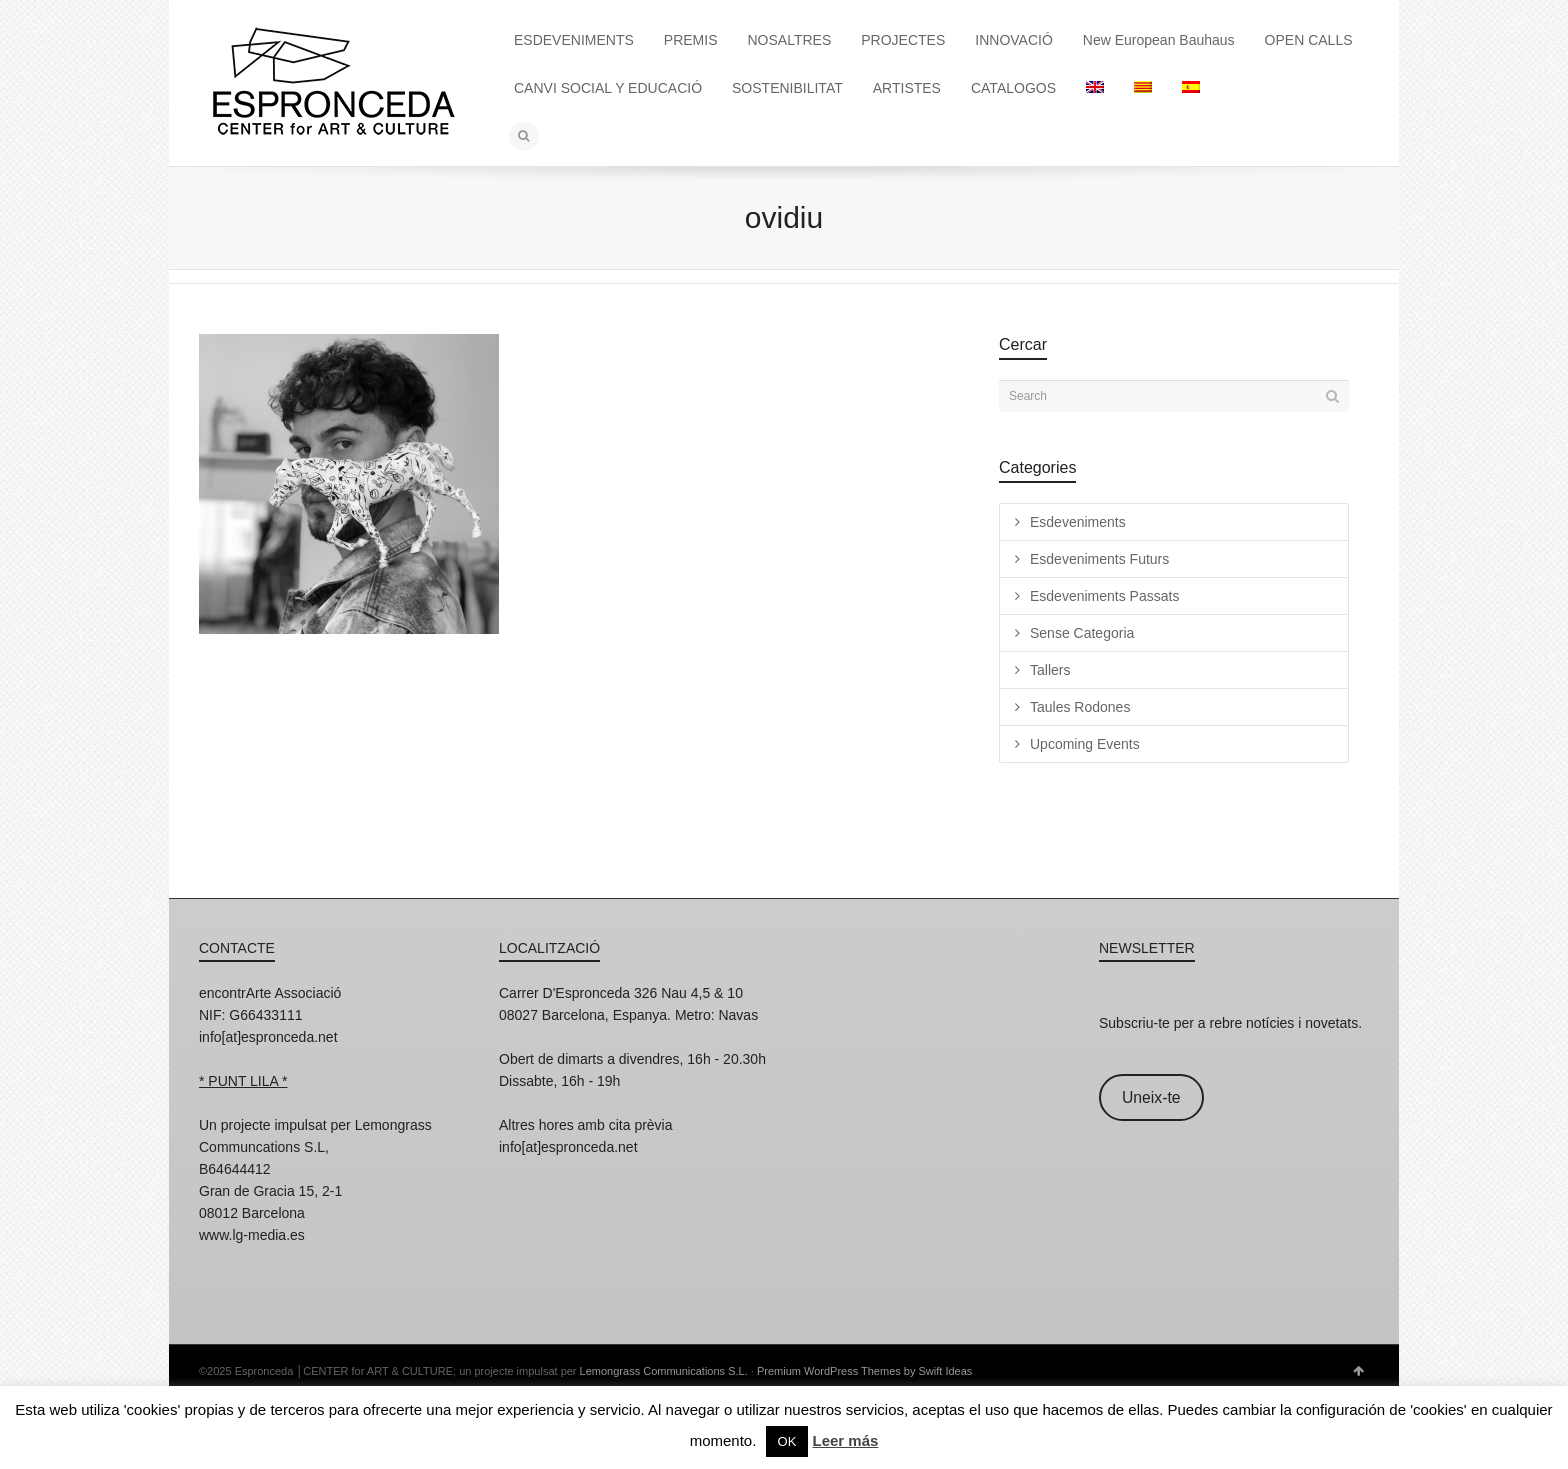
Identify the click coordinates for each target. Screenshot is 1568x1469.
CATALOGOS (1013, 88)
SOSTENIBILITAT (787, 88)
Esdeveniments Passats (1104, 596)
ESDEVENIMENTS (574, 40)
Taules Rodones (1080, 707)
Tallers (1050, 670)
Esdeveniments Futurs (1099, 559)
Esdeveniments (1078, 522)
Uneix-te (1151, 1097)
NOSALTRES (790, 40)
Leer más (845, 1440)
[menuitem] (1095, 88)
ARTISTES (907, 88)
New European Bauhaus (1159, 40)
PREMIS (691, 40)
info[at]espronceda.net (268, 1037)
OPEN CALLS (1309, 40)
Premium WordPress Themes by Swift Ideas (864, 1371)
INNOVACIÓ (1014, 40)
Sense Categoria (1082, 633)
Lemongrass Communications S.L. (664, 1371)
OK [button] (787, 1441)
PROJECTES (903, 40)
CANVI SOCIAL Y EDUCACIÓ (608, 88)
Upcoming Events (1085, 744)
